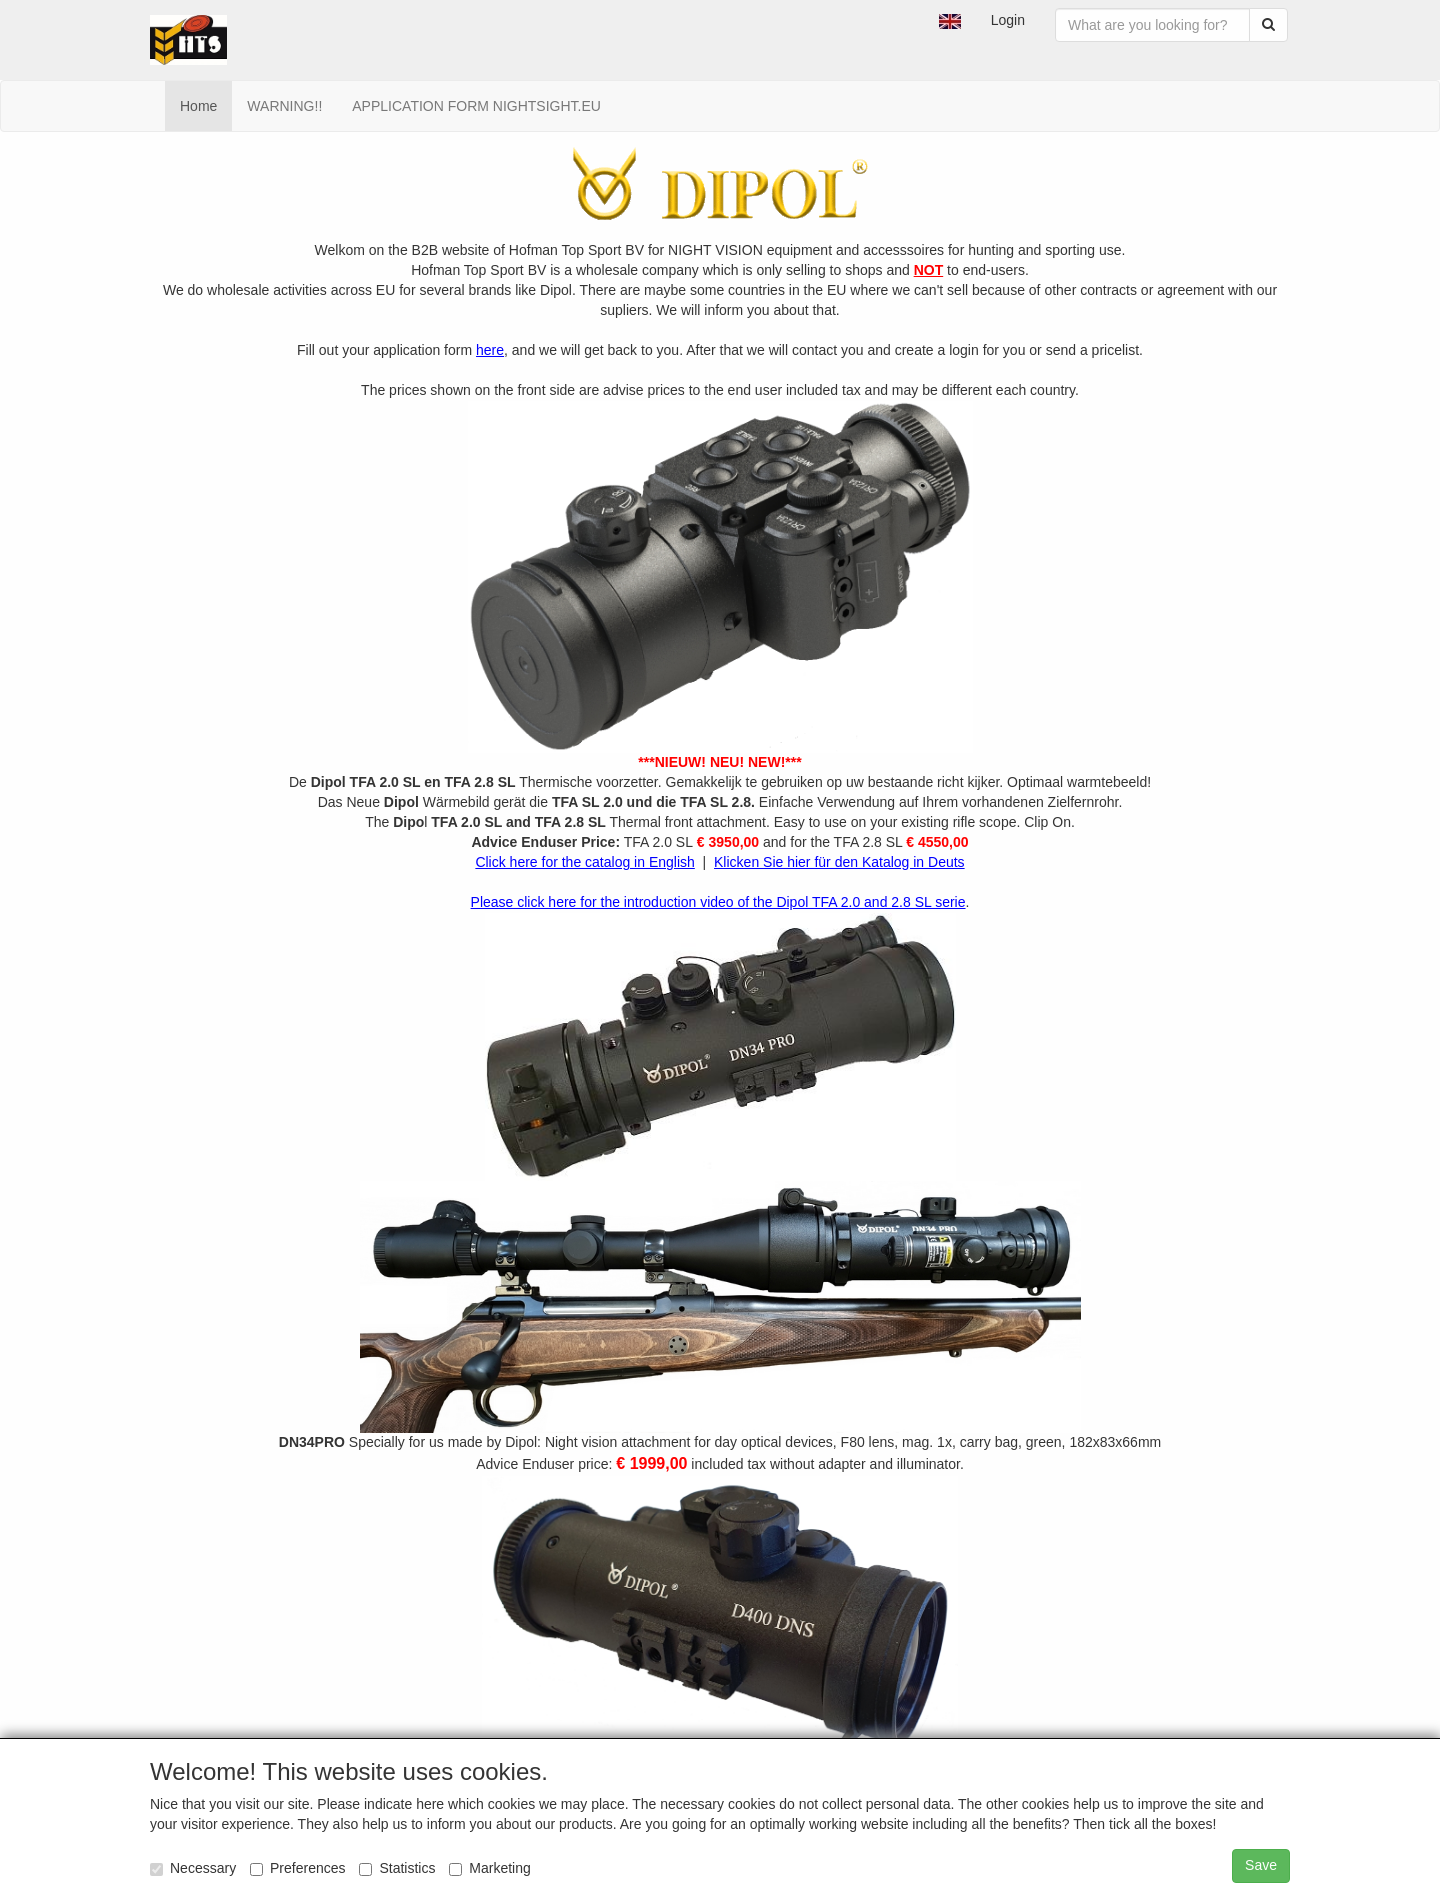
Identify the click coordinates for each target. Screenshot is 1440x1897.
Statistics (397, 1868)
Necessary (193, 1868)
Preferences (297, 1868)
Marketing (489, 1868)
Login (1008, 20)
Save (1261, 1865)
